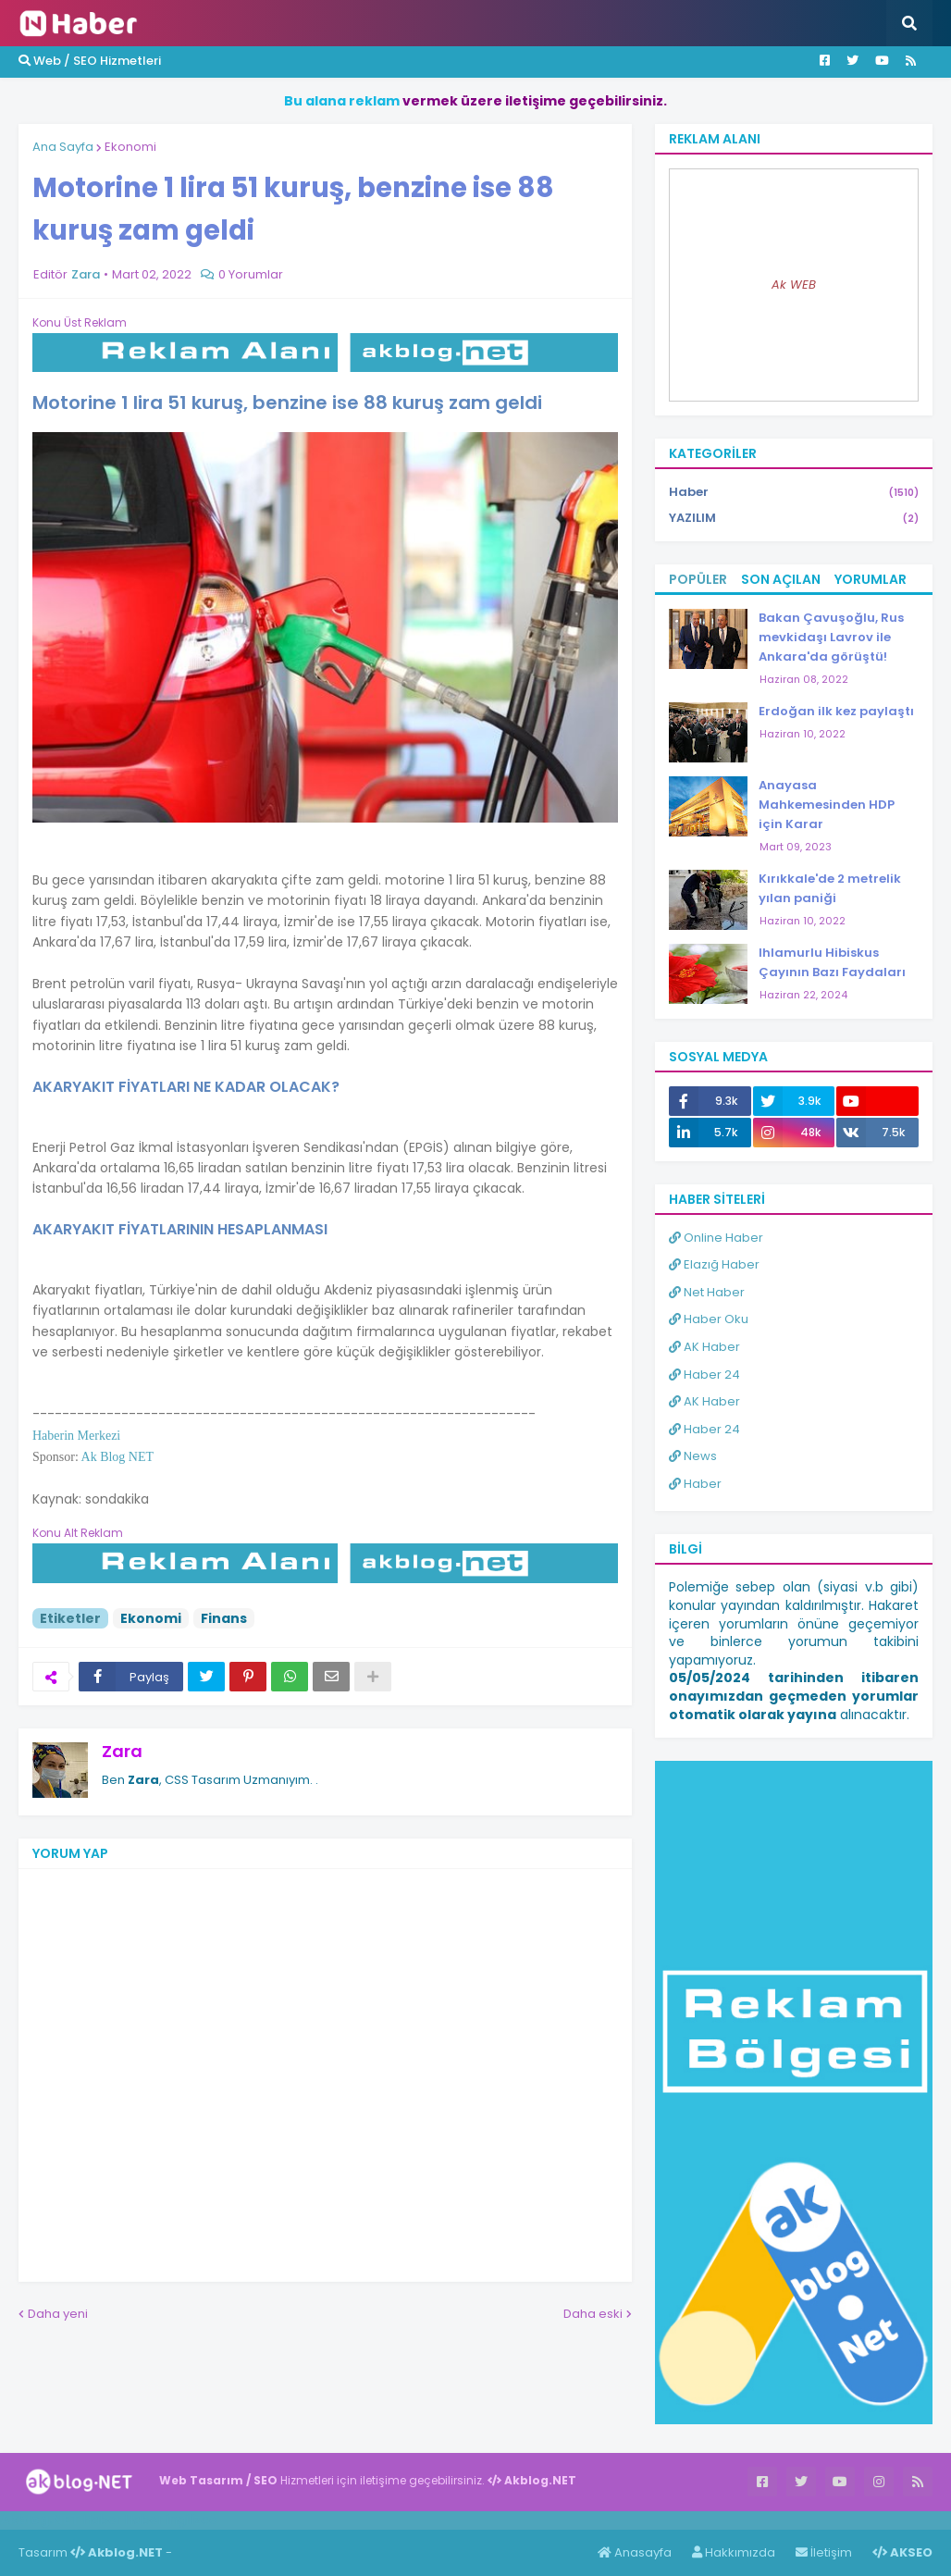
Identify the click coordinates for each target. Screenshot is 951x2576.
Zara (122, 1751)
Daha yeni (58, 2313)
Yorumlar (870, 579)
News (693, 1456)
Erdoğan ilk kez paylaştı (836, 711)
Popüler (698, 579)
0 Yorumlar (250, 274)
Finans (224, 1618)
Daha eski (593, 2313)
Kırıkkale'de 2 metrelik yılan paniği (830, 888)
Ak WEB (794, 284)
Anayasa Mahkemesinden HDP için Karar (827, 804)
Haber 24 (704, 1374)
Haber (794, 492)
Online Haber (716, 1237)
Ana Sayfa (62, 146)
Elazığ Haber (714, 1264)
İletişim (824, 2552)
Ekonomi (130, 146)
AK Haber (704, 1347)
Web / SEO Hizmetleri (90, 60)
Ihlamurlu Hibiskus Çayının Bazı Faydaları (832, 962)
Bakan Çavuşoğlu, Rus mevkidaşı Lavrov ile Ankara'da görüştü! (831, 637)
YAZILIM (794, 518)
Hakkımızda (733, 2552)
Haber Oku (708, 1319)
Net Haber (707, 1292)
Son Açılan (781, 579)
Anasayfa (635, 2552)
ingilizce (192, 2519)
